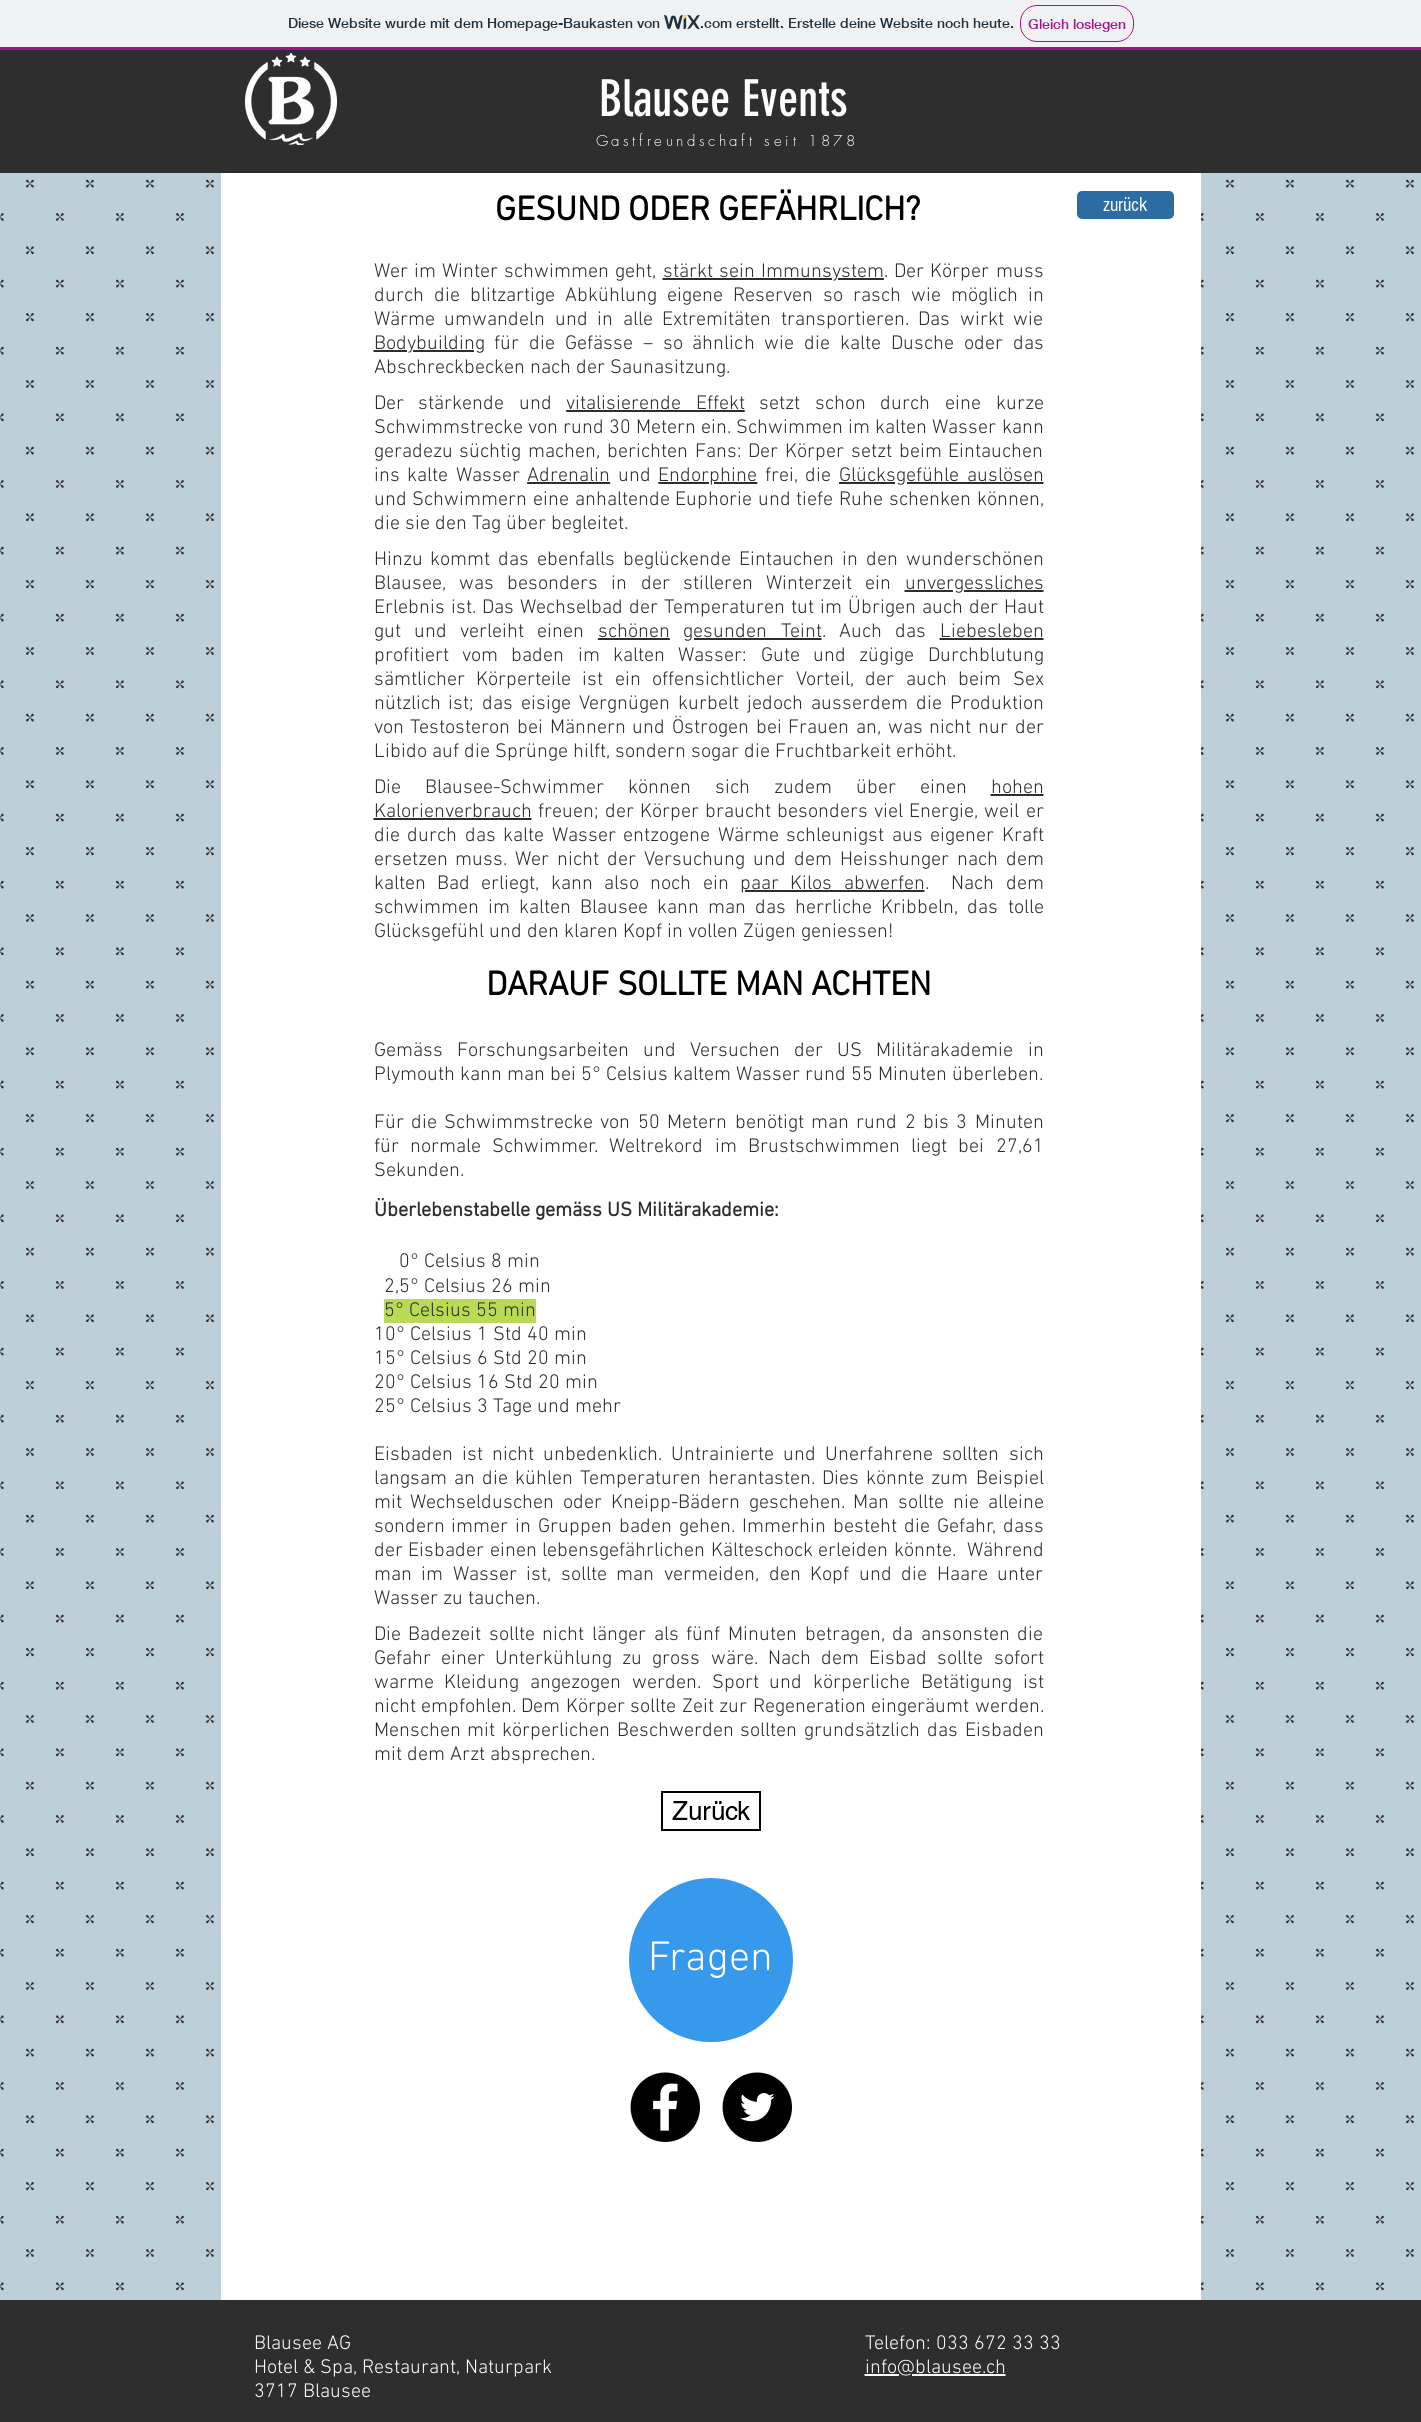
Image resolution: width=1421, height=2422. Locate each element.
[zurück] (1125, 205)
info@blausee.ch (935, 2368)
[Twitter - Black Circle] (757, 2107)
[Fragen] (711, 1960)
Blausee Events (723, 99)
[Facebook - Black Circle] (665, 2107)
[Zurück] (711, 1811)
